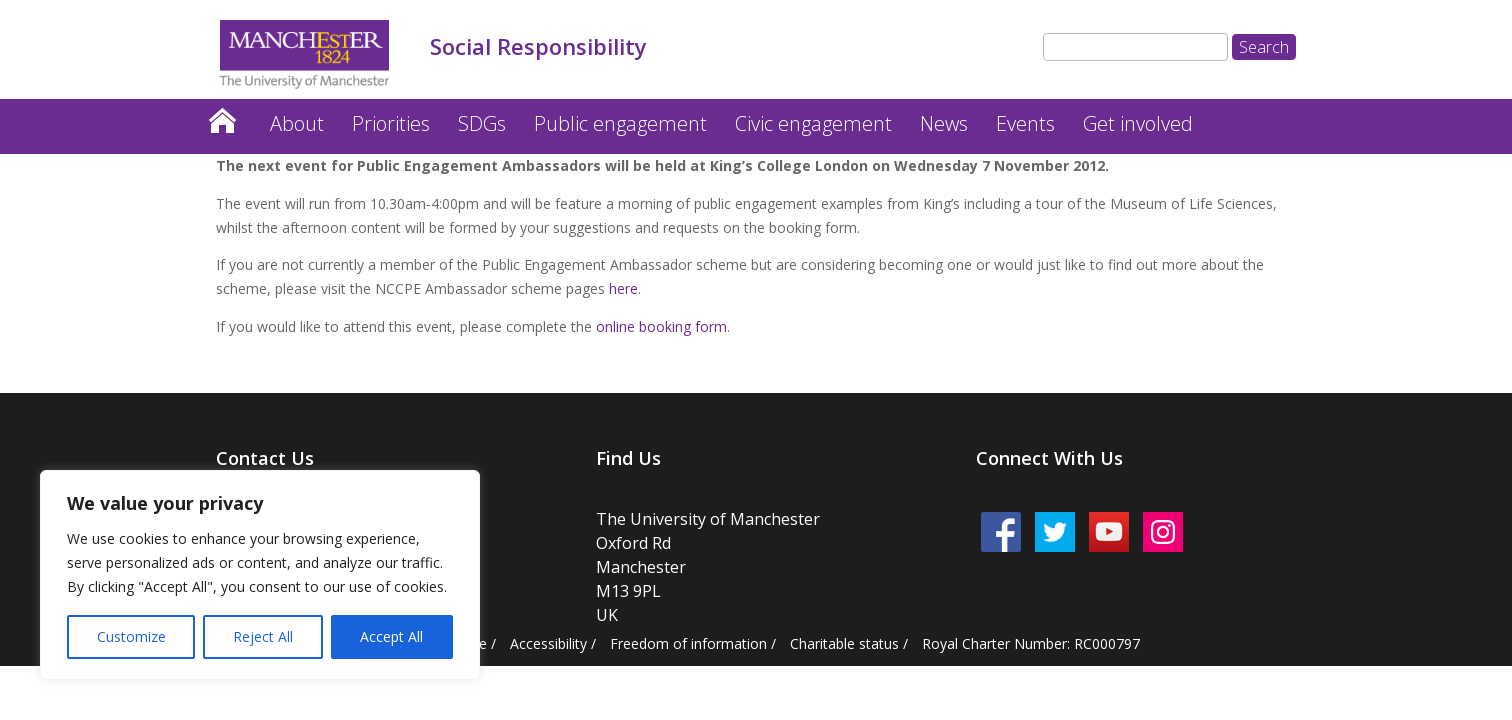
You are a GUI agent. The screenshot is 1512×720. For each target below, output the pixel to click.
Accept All (391, 636)
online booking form (661, 326)
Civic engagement (813, 123)
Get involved (1138, 123)
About (297, 123)
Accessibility (548, 643)
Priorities (391, 123)
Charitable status (844, 643)
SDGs (482, 123)
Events (1025, 123)
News (944, 123)
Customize (131, 636)
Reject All (263, 636)
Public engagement (620, 123)
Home (222, 115)
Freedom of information (688, 643)
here (623, 288)
